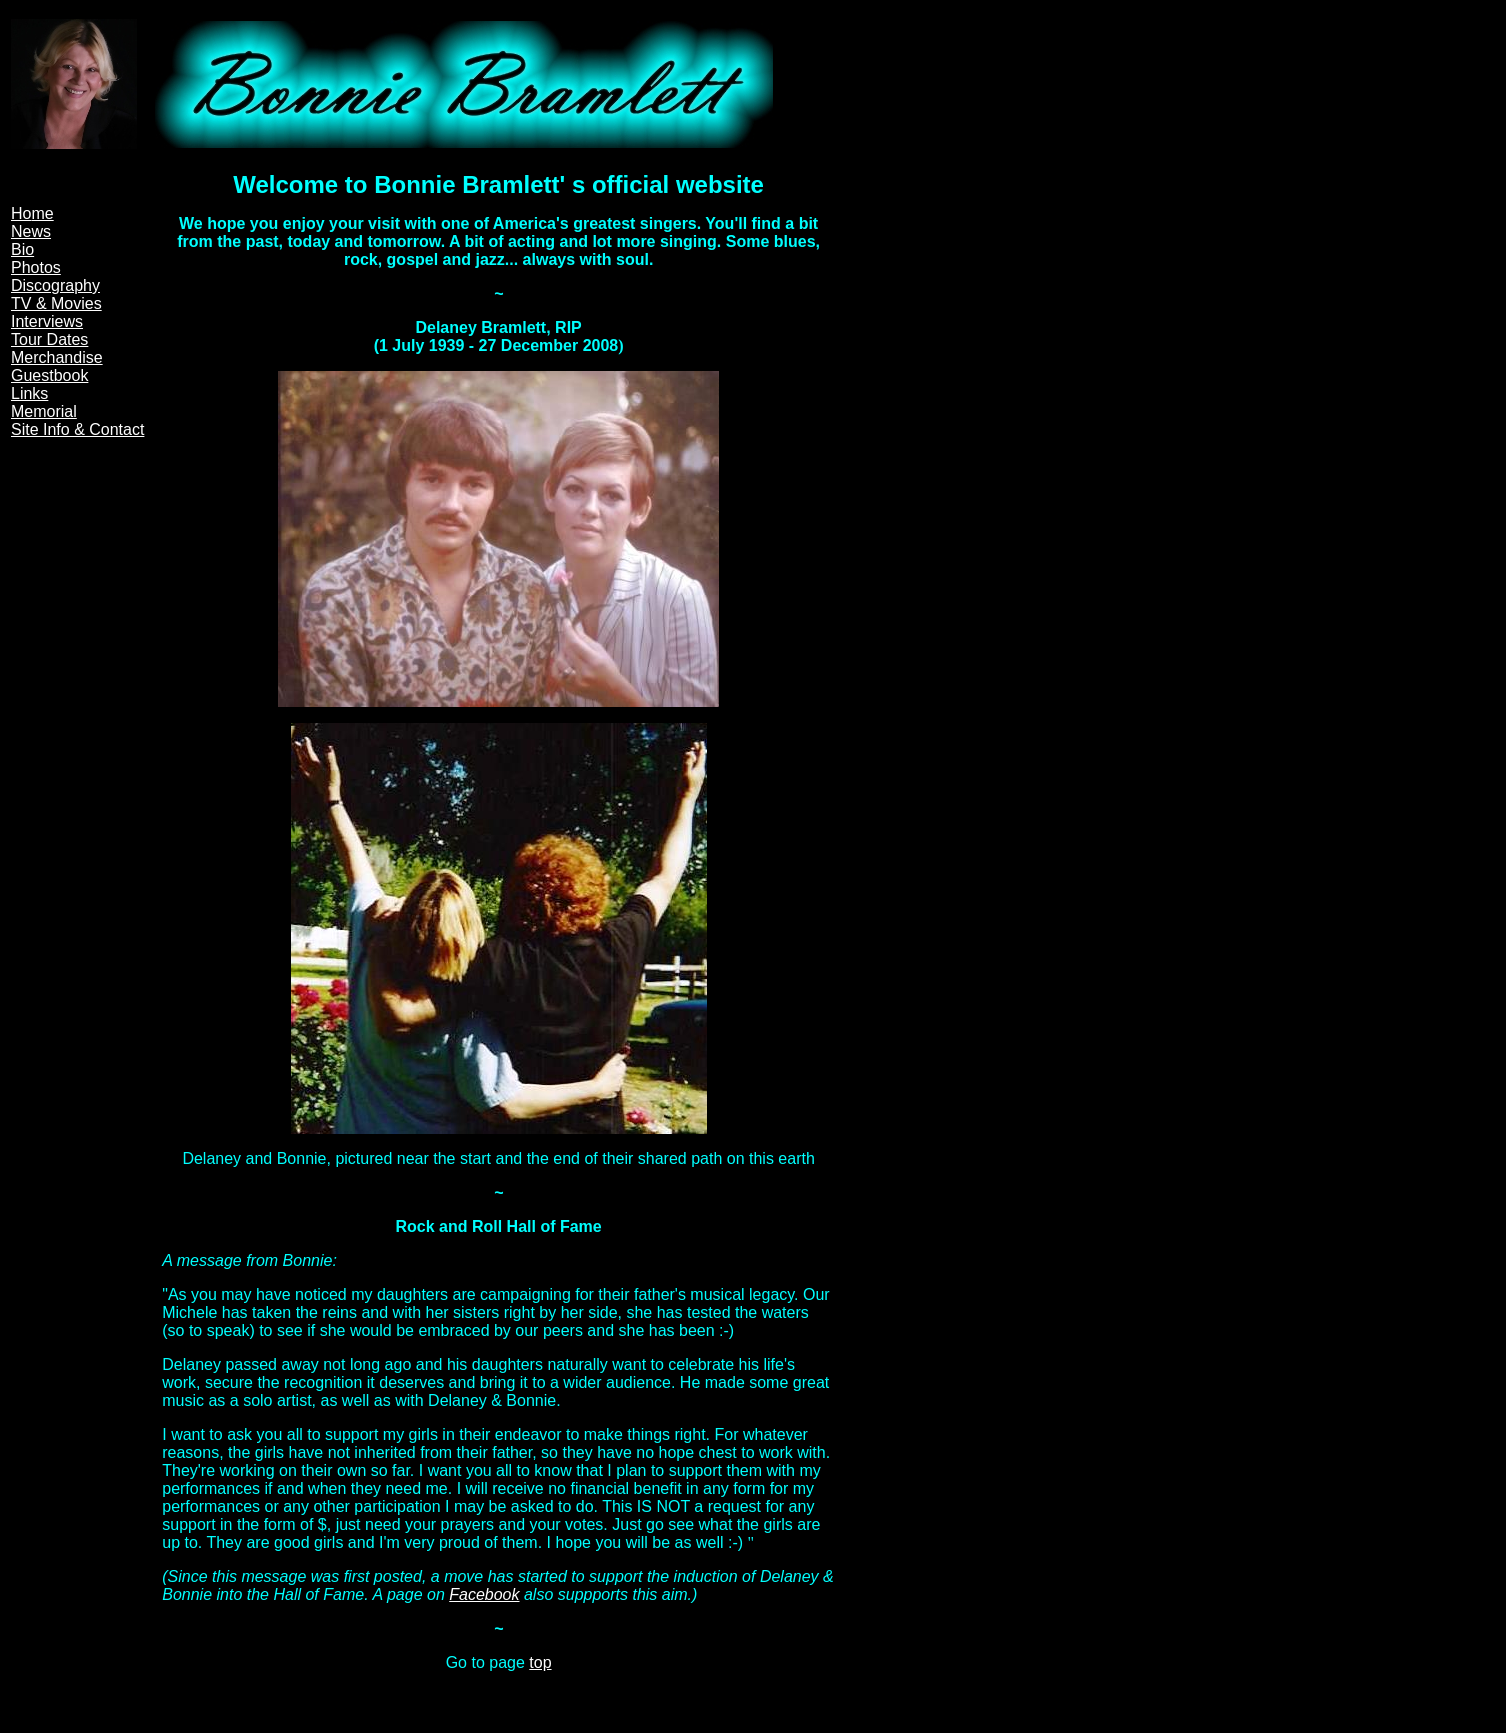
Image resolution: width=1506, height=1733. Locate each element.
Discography (55, 285)
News (31, 231)
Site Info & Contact (77, 429)
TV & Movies (56, 303)
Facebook (484, 1594)
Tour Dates (49, 339)
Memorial (44, 411)
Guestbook (49, 375)
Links (29, 393)
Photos (36, 267)
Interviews (47, 321)
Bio (22, 249)
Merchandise (57, 357)
